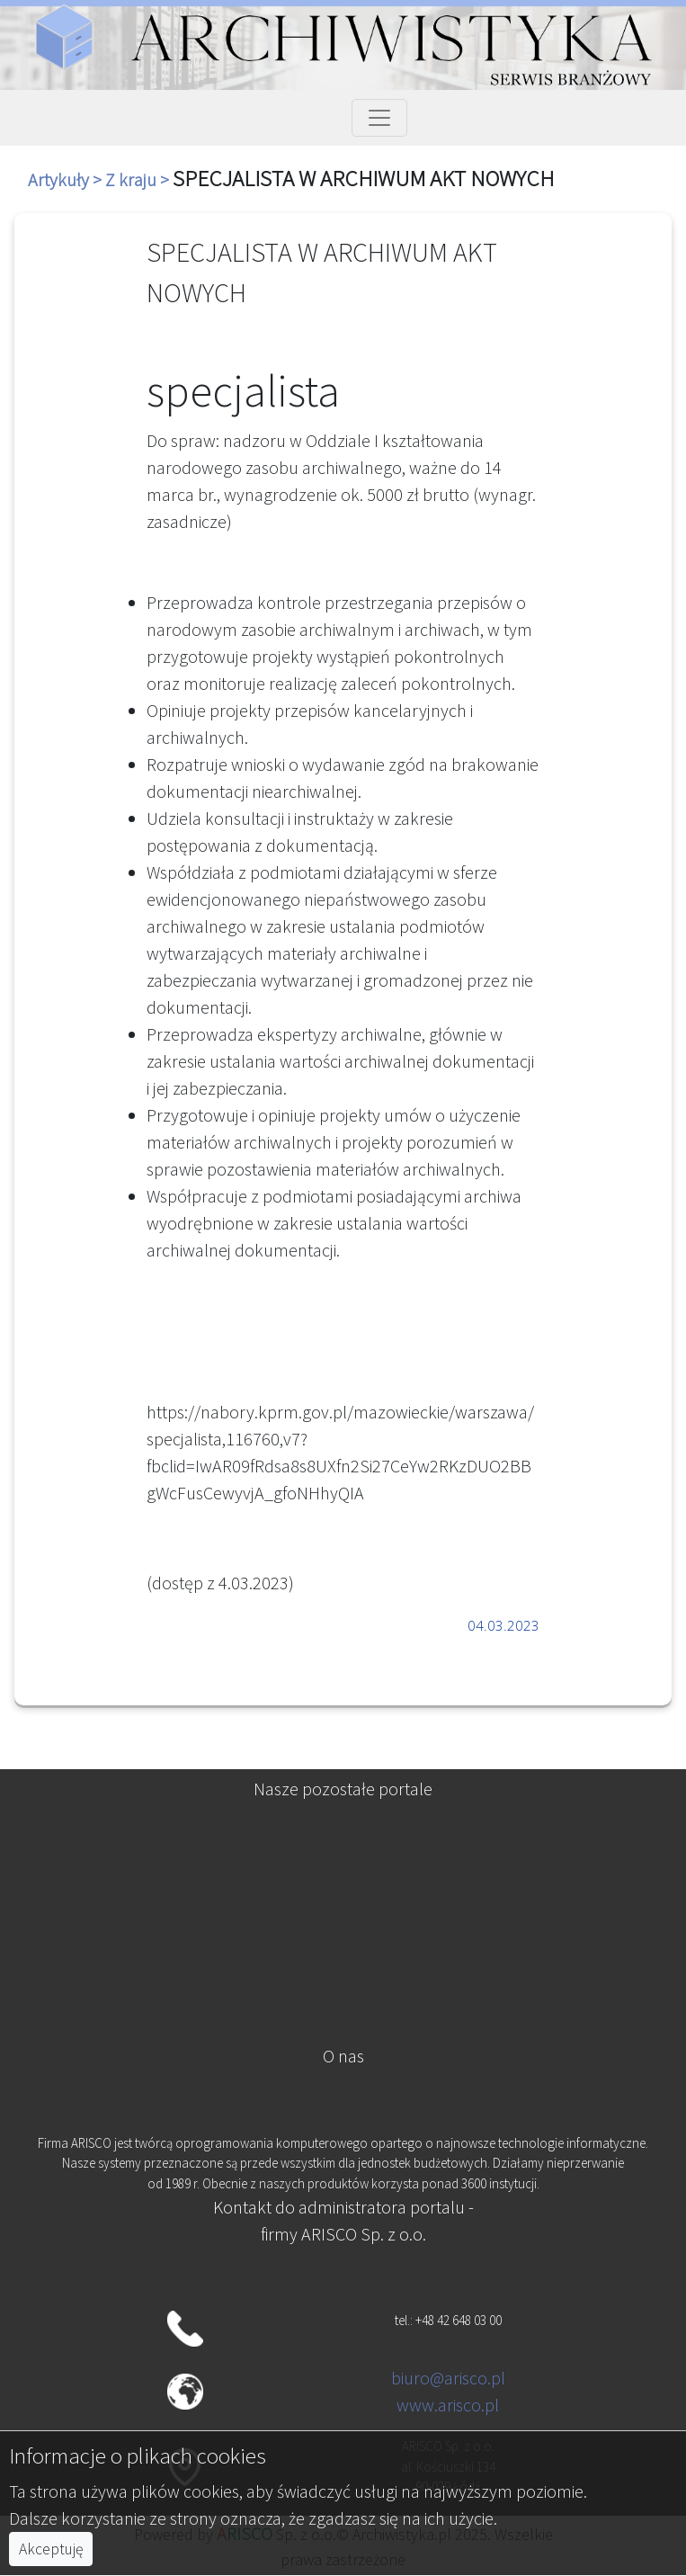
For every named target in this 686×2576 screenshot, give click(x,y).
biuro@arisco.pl (448, 2377)
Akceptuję (51, 2549)
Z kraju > (139, 179)
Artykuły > (66, 179)
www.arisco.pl (447, 2404)
